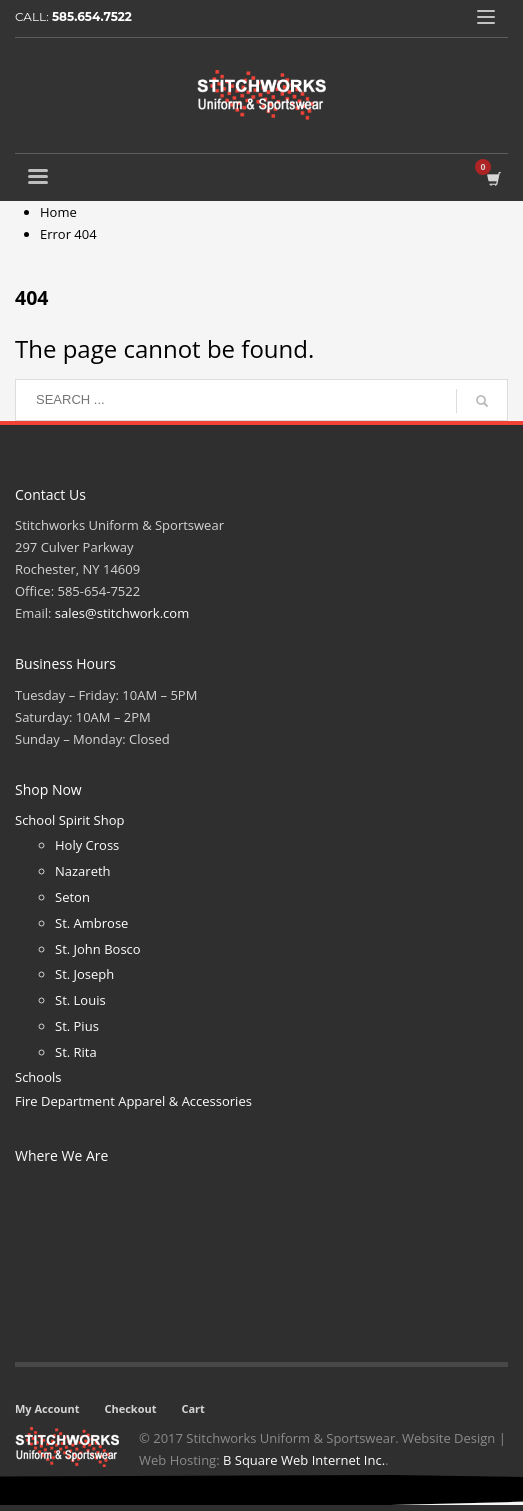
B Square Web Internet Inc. (304, 1460)
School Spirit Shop (69, 820)
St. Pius (77, 1026)
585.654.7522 (92, 16)
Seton (72, 897)
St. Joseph (84, 974)
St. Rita (76, 1052)
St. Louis (80, 1000)
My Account (47, 1408)
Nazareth (83, 871)
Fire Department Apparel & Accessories (133, 1101)
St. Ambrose (91, 923)
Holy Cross (87, 845)
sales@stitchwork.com (122, 613)
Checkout (130, 1408)
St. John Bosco (98, 949)
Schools (38, 1077)
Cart (192, 1408)
